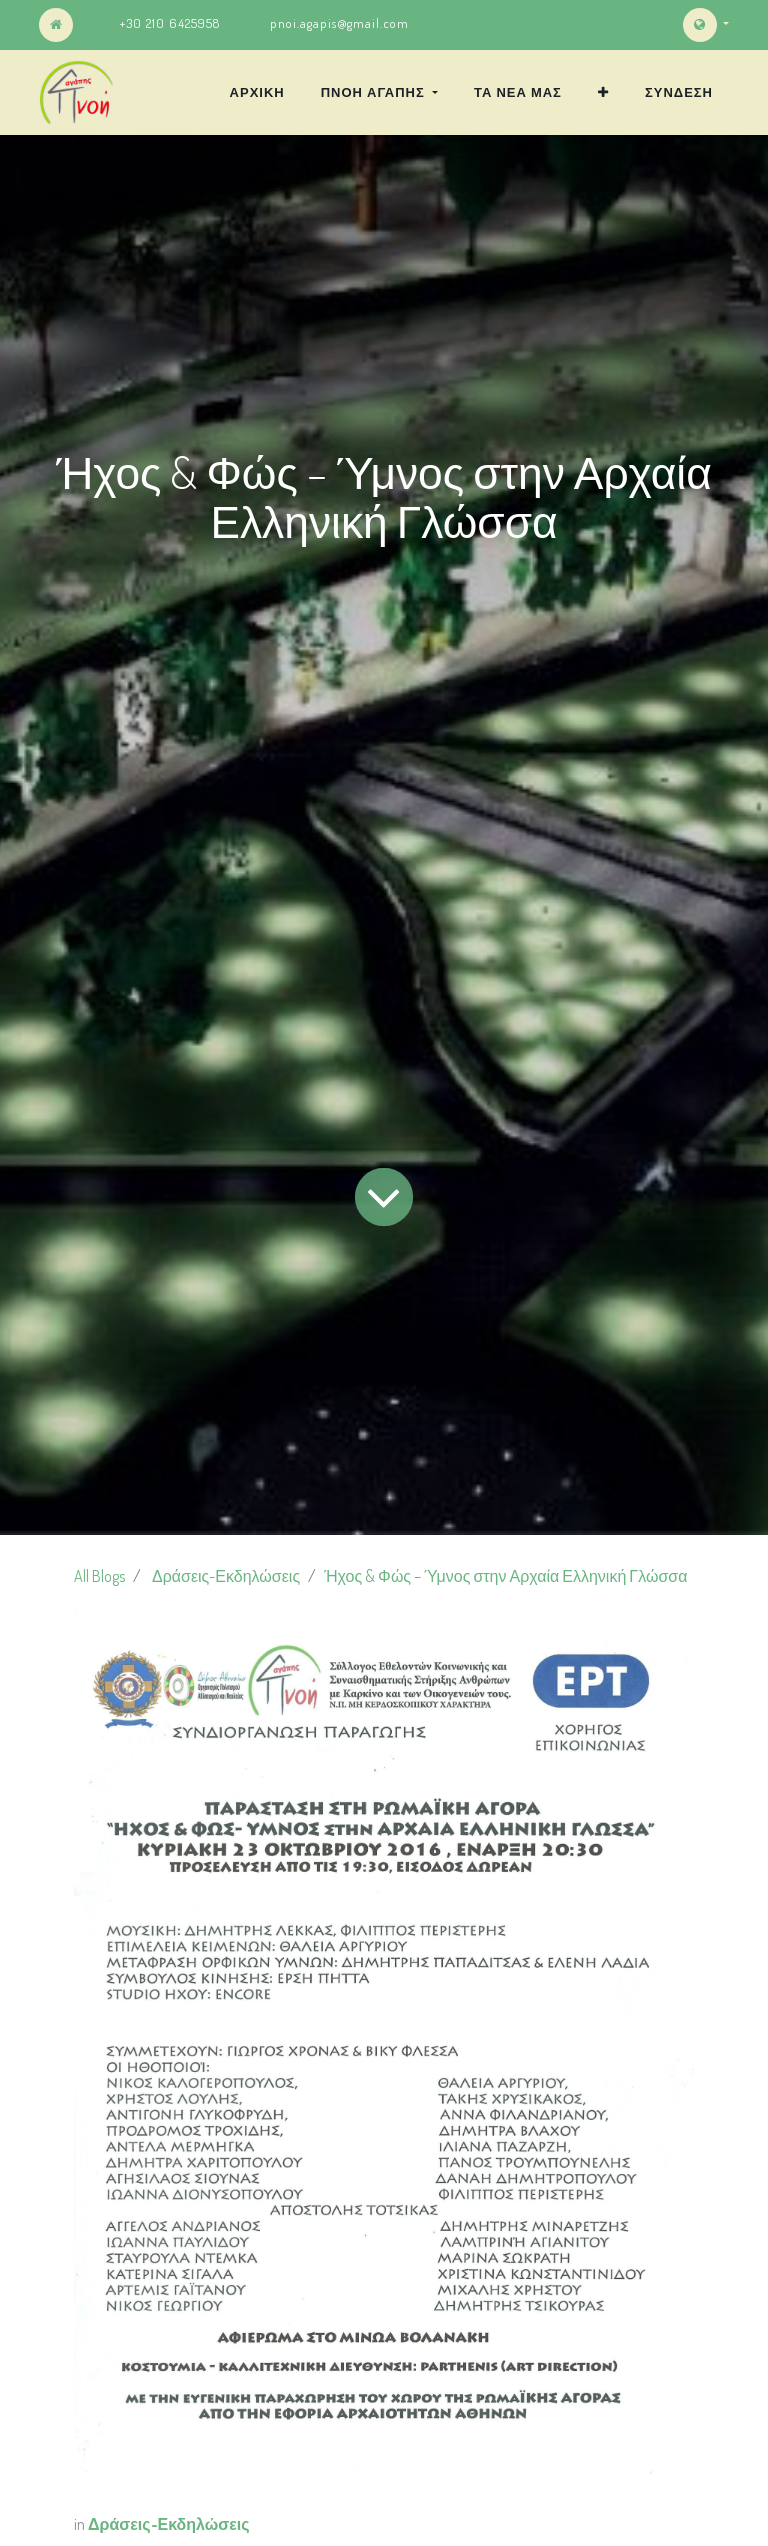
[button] (603, 92)
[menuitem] (257, 92)
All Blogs (99, 1576)
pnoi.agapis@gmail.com (339, 23)
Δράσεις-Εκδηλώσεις (226, 1576)
